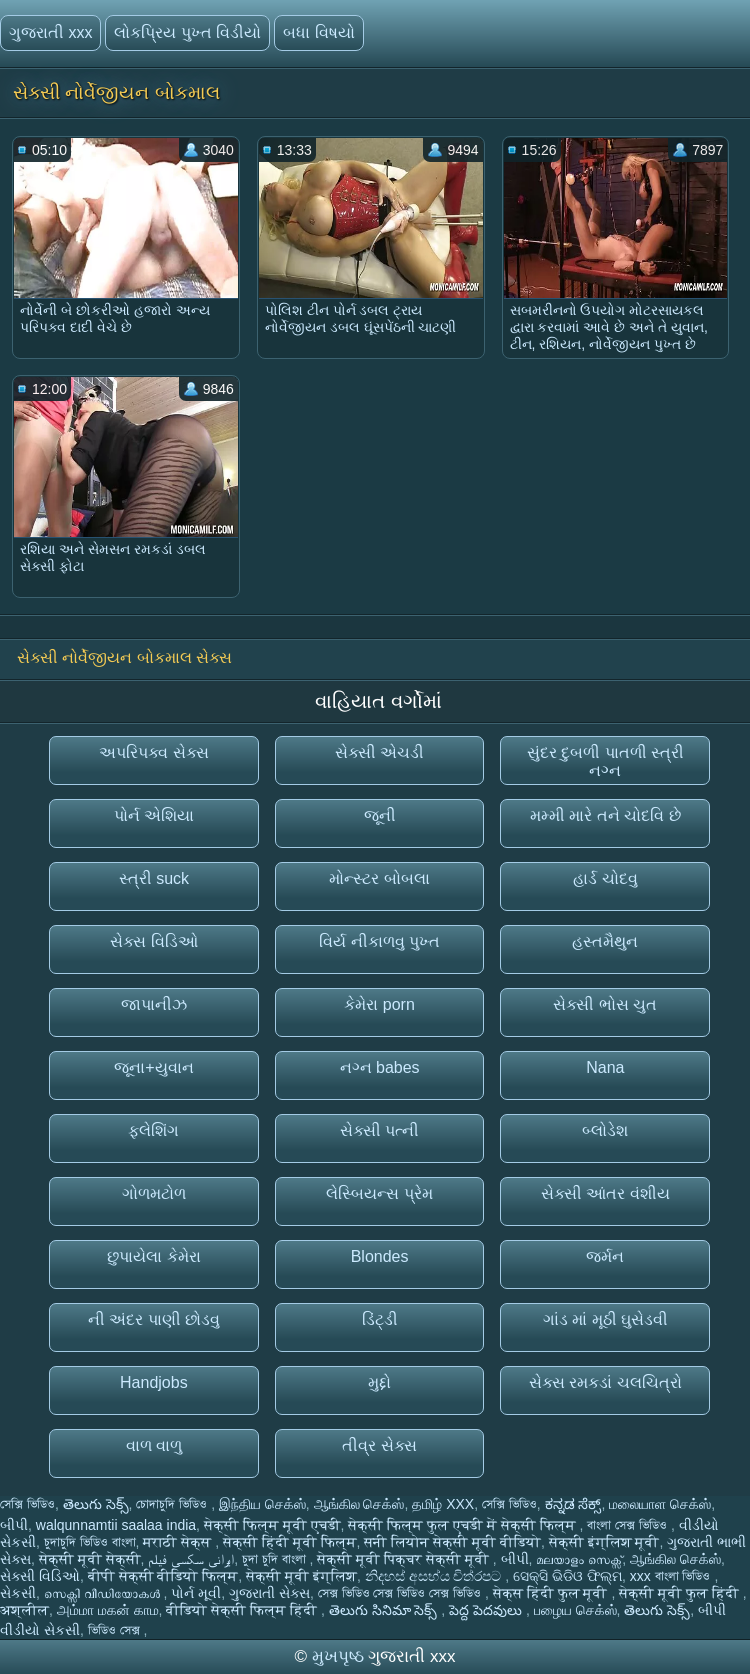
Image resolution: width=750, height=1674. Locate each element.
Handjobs (154, 1382)
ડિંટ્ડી (380, 1319)
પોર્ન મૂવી (196, 1593)
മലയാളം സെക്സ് (579, 1559)
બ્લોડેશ (605, 1130)
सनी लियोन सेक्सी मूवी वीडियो (452, 1542)
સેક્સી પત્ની (379, 1130)
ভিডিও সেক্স (116, 1630)
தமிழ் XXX (443, 1504)
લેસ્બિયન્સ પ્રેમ (379, 1193)
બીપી (14, 1525)
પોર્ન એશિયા (154, 815)
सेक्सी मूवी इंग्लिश (301, 1576)
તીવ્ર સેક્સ (379, 1445)
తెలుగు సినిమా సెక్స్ (385, 1610)
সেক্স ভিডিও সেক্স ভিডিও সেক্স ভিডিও (401, 1593)
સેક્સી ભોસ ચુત (605, 1004)
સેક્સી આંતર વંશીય (605, 1193)
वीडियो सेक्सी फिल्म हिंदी (243, 1610)
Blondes (380, 1256)
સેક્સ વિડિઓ (153, 941)
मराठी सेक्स (179, 1542)
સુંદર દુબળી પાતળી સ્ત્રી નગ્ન (605, 761)
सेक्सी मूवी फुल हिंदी (681, 1593)
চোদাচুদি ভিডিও (173, 1504)
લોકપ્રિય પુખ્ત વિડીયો (187, 32)
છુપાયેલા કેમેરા (153, 1256)
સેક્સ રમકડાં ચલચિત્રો (605, 1382)
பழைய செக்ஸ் (575, 1610)
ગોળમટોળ (154, 1193)
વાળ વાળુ (154, 1445)
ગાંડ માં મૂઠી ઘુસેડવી (605, 1319)
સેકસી (18, 1593)
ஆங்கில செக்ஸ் (359, 1504)
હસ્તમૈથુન (605, 941)
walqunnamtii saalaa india (116, 1525)
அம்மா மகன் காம (108, 1610)
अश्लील (24, 1610)
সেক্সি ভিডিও (27, 1504)
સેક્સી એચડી (379, 752)
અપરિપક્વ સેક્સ (153, 752)
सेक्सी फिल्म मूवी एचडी (272, 1525)
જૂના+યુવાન (153, 1067)
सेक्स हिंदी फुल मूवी (552, 1593)
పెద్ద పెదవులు (487, 1610)
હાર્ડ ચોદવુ (605, 878)
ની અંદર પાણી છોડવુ (154, 1319)
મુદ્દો (379, 1382)
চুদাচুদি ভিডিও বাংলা (90, 1542)
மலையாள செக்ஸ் (660, 1504)
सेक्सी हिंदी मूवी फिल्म (290, 1542)
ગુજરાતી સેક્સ (269, 1593)
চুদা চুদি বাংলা (276, 1559)
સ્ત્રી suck (154, 878)
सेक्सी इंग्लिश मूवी (604, 1542)
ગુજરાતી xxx (50, 32)
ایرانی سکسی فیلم (191, 1559)
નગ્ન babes (380, 1067)
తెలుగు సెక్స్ (96, 1504)
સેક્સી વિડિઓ (40, 1576)
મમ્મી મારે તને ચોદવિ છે (605, 815)
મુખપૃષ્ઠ (340, 1656)
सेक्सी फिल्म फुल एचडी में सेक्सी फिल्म (463, 1525)
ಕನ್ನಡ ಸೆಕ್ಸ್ (573, 1504)
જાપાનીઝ (154, 1004)
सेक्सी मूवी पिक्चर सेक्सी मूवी (404, 1559)
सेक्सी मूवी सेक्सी (90, 1559)
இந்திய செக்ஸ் (262, 1504)
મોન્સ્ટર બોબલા (379, 878)
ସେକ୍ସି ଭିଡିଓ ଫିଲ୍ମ (567, 1576)
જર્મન (605, 1256)
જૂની (380, 815)
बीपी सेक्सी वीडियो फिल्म (163, 1576)
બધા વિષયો (318, 32)
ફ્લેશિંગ (153, 1130)
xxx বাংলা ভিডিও (672, 1576)
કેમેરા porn (379, 1004)
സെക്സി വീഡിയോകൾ (104, 1593)
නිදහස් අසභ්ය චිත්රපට (435, 1576)
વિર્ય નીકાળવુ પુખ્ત (379, 941)
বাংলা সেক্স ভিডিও (629, 1525)
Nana (605, 1067)
